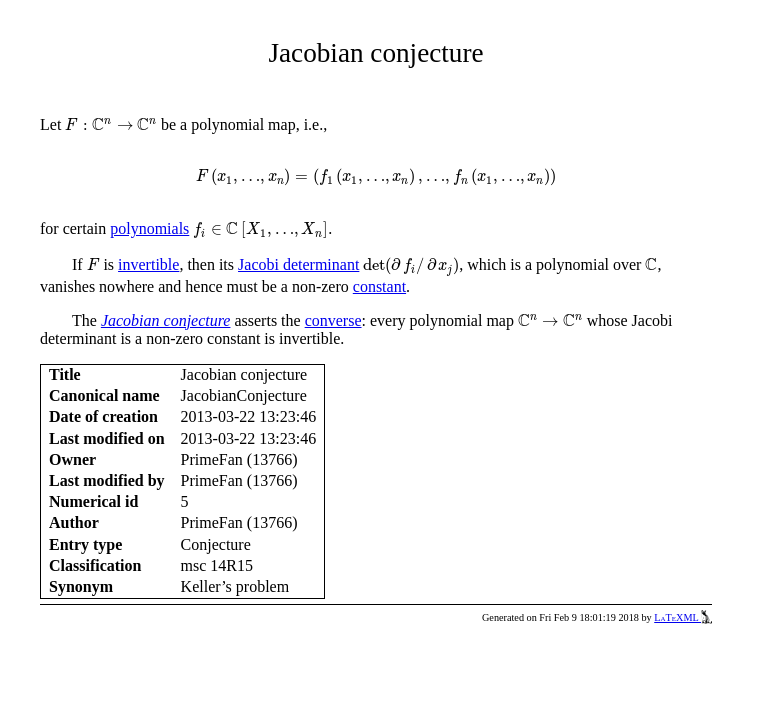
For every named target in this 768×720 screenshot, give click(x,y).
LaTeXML (683, 617)
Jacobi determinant (298, 264)
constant (379, 286)
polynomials (149, 228)
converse (333, 320)
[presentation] (111, 124)
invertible (148, 264)
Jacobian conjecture (166, 320)
